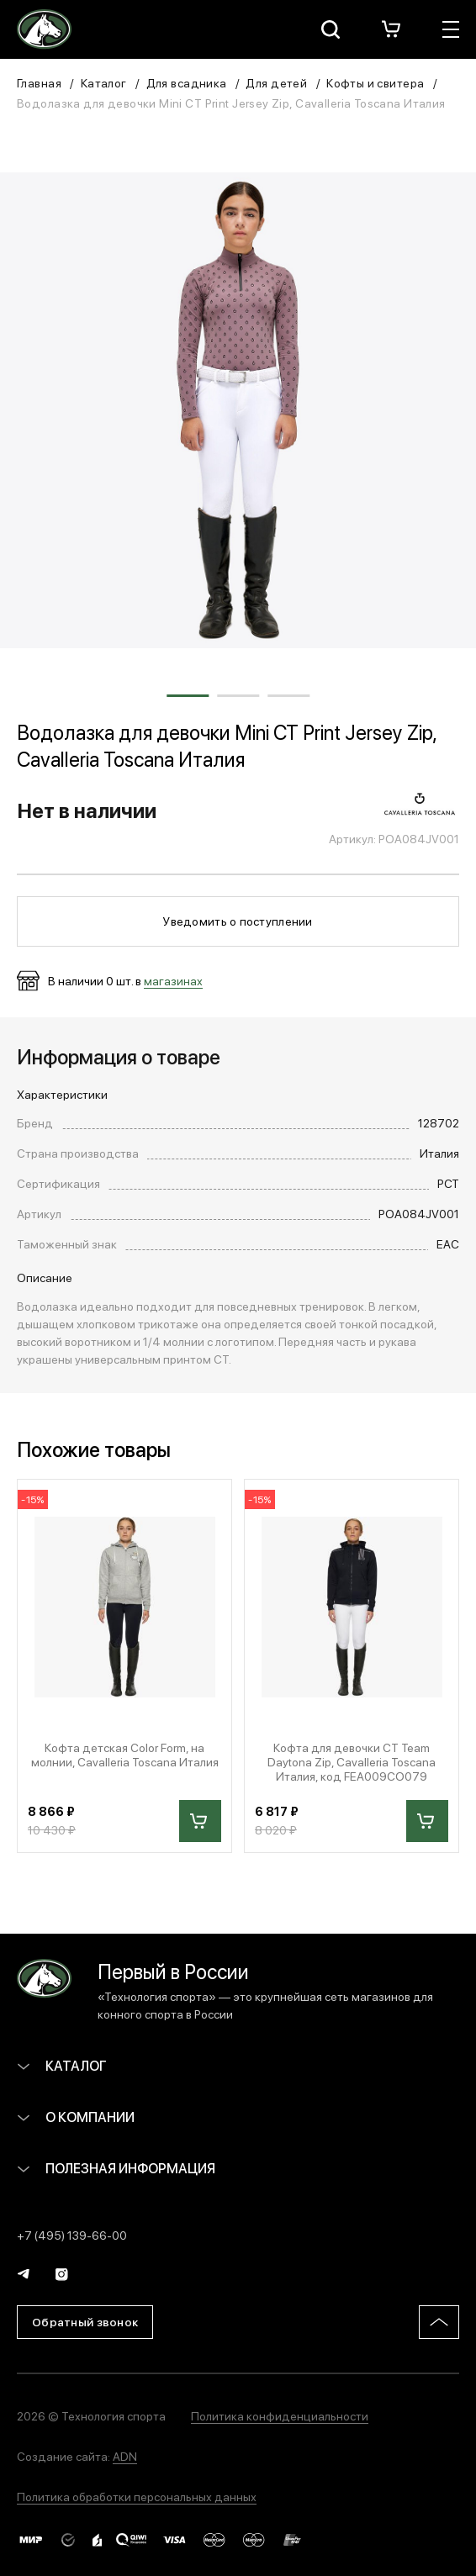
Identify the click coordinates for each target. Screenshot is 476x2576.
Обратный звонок (85, 2321)
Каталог (104, 82)
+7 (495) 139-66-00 (72, 2234)
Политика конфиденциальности (279, 2415)
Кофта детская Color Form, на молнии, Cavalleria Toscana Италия (125, 1754)
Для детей (276, 82)
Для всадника (186, 82)
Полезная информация (116, 2168)
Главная (39, 82)
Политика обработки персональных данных (137, 2496)
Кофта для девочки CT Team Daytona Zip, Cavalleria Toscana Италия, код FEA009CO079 (351, 1761)
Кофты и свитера (375, 82)
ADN (125, 2455)
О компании (76, 2116)
